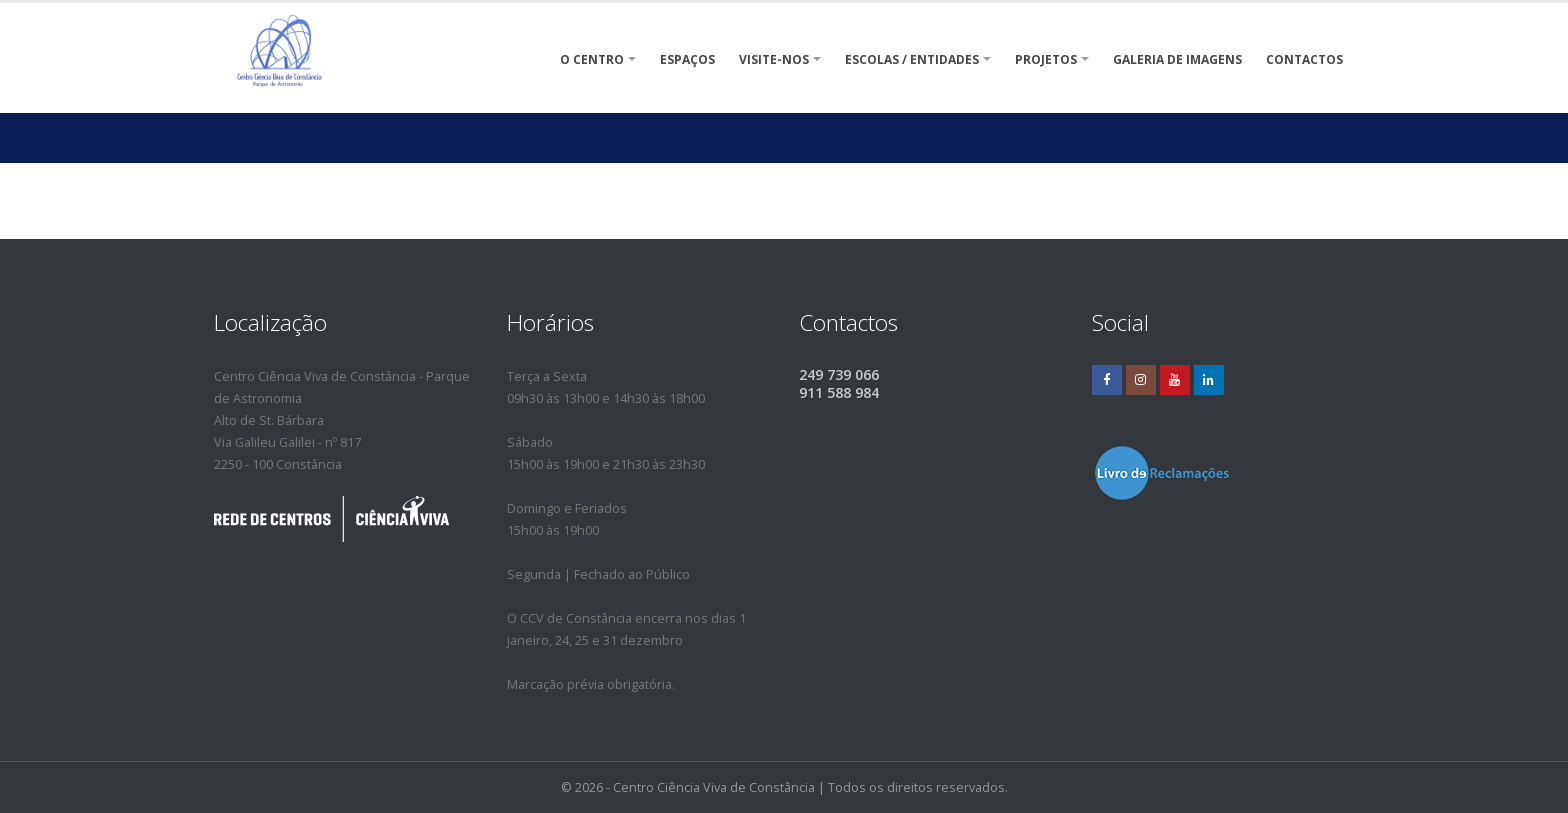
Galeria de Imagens (1177, 59)
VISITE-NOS (774, 59)
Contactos (1304, 59)
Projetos (1046, 59)
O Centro (592, 59)
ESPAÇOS (687, 59)
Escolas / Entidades (912, 59)
